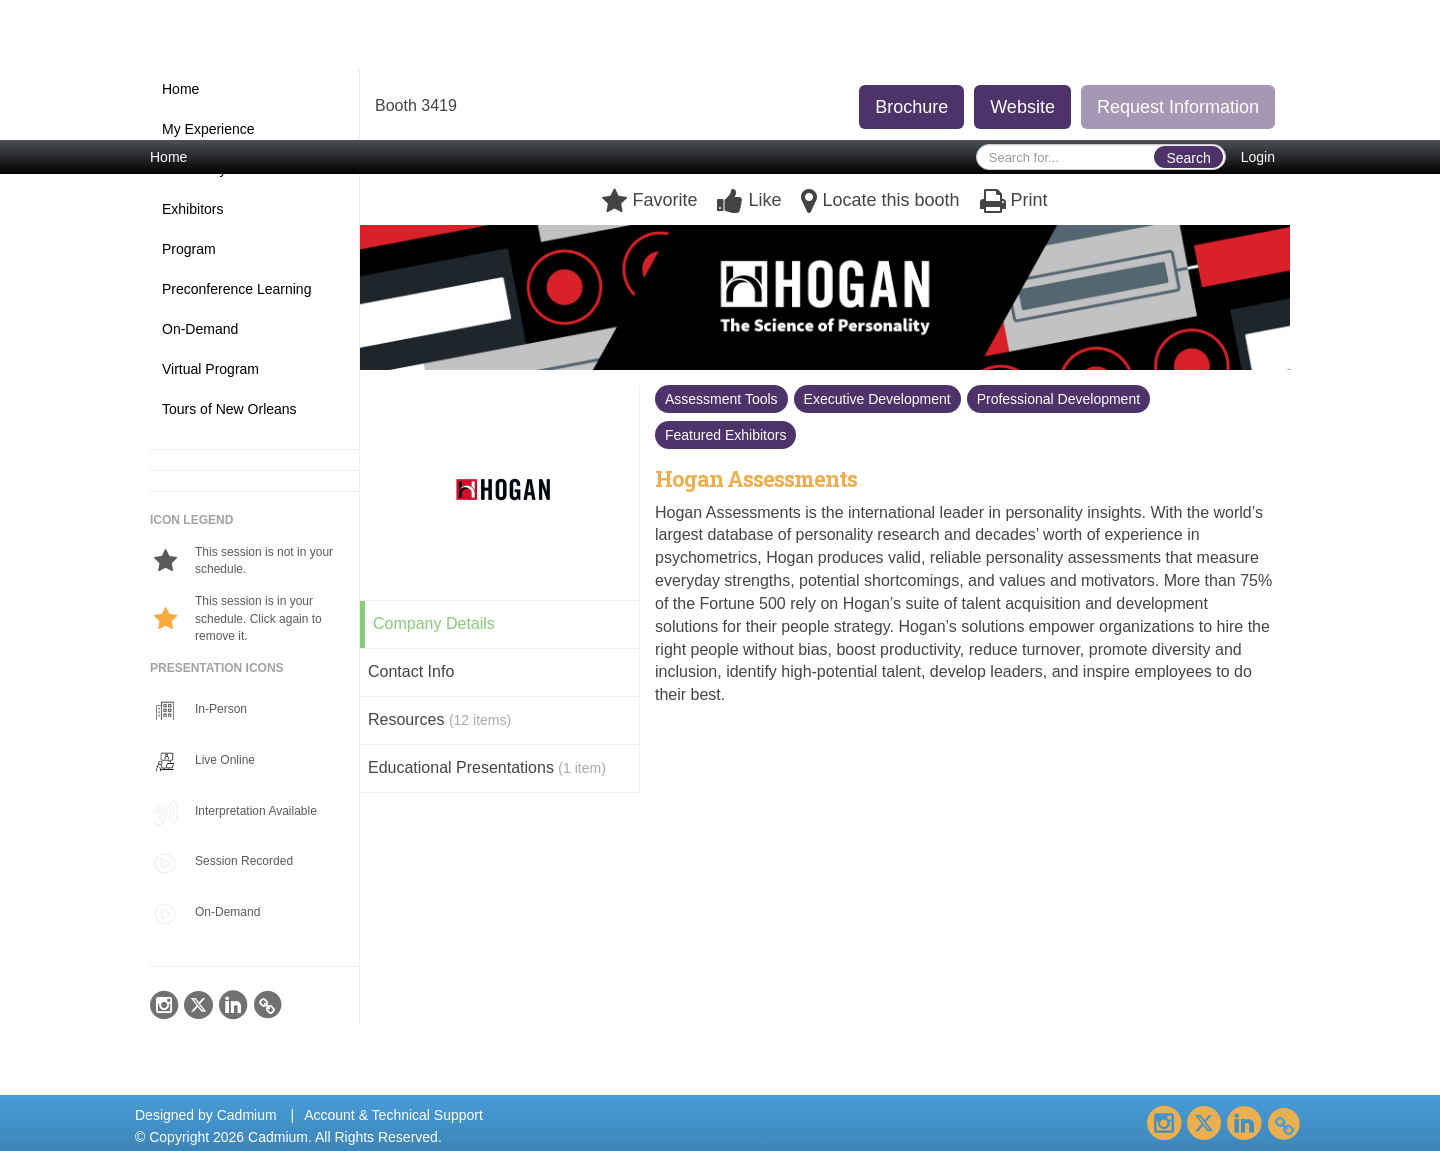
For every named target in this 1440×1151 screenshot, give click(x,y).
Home (168, 157)
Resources (439, 719)
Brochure (911, 107)
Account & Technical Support (393, 1115)
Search (1188, 158)
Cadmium (247, 1115)
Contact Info (411, 671)
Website (1022, 107)
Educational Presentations (487, 767)
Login (1258, 157)
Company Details (434, 623)
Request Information (1178, 107)
